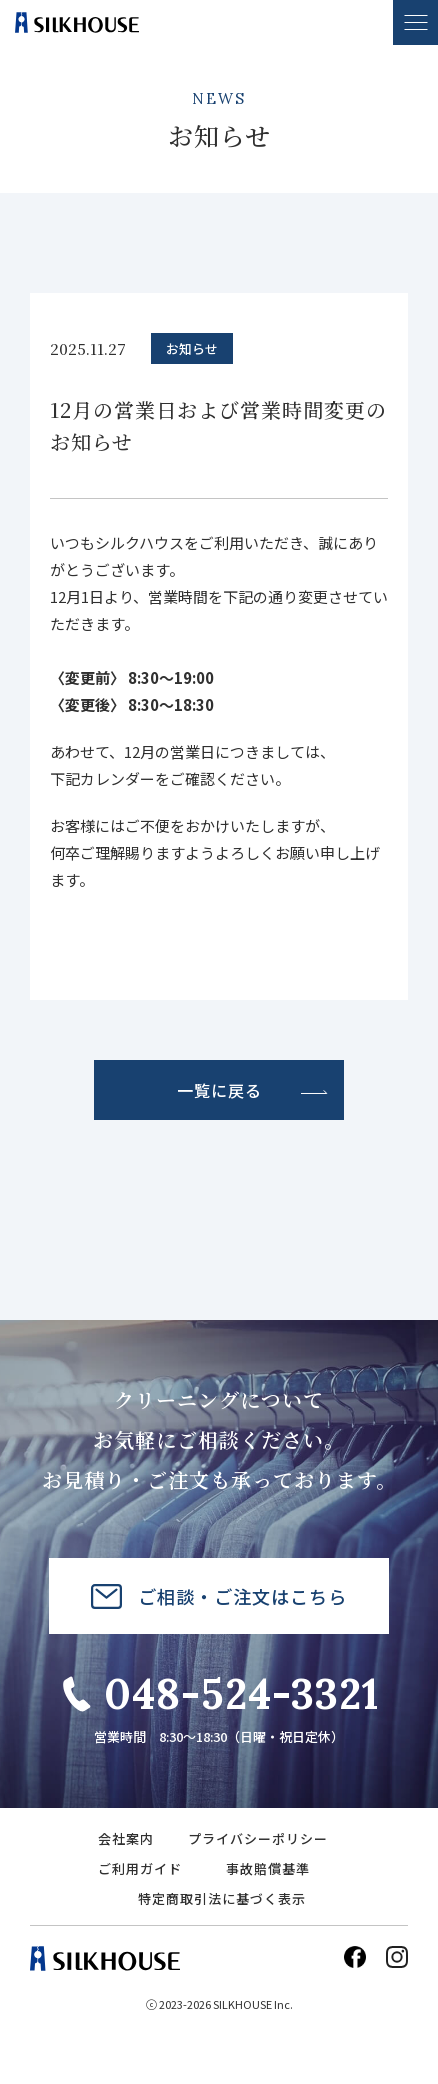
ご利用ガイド (140, 1868)
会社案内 (126, 1838)
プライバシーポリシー (258, 1838)
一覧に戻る (219, 1090)
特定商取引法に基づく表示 (222, 1898)
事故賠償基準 (268, 1868)
